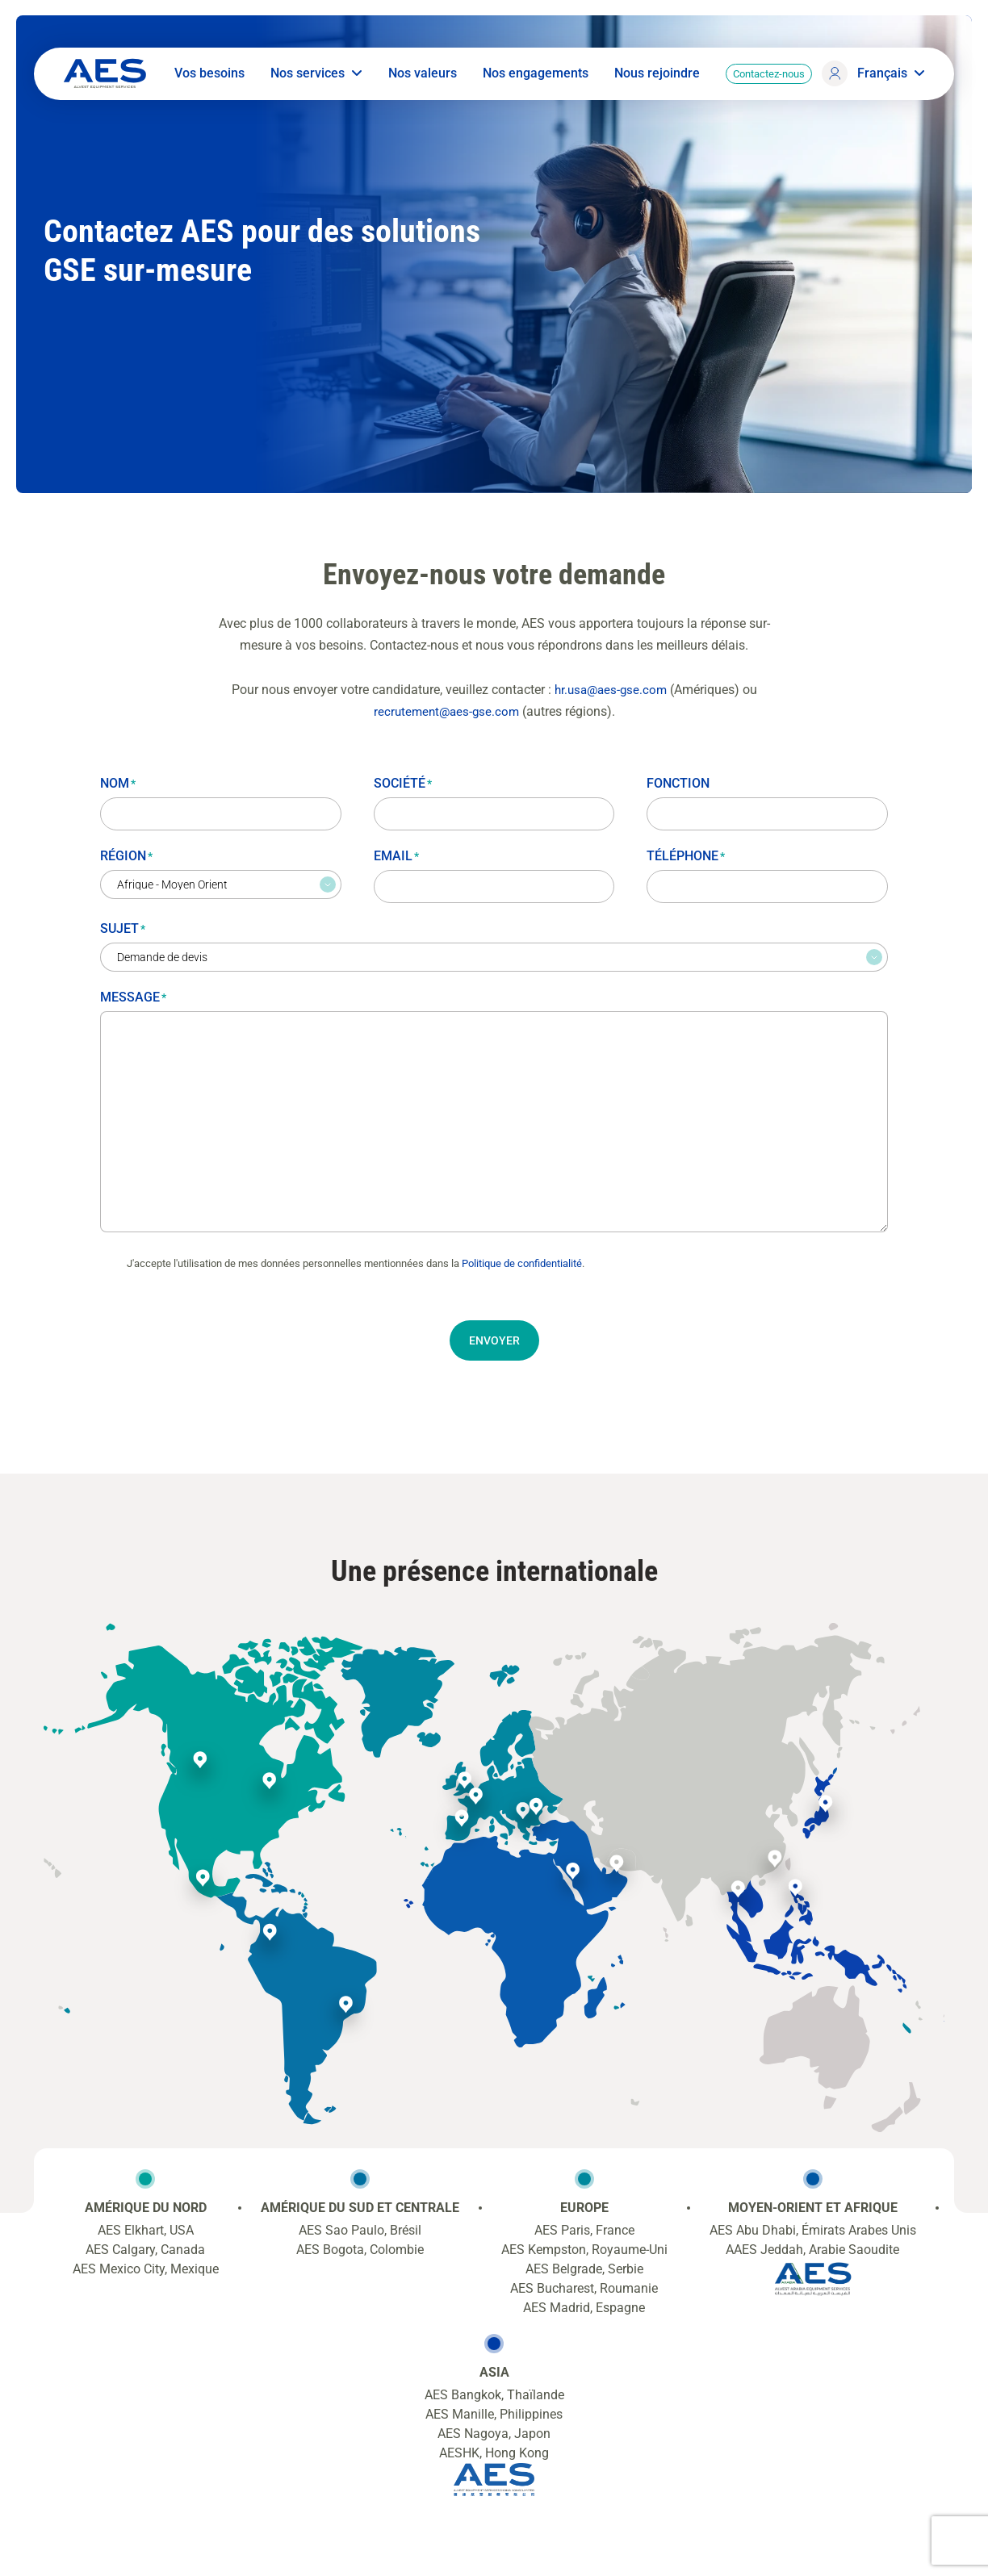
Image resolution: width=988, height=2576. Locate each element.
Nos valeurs (419, 79)
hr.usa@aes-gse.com (610, 688)
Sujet (122, 927)
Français (888, 79)
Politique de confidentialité (522, 1263)
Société (403, 782)
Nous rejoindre (654, 79)
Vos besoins (206, 79)
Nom (118, 782)
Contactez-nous (766, 79)
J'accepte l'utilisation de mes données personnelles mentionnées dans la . (355, 1263)
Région (126, 855)
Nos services (313, 79)
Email (396, 855)
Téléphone (686, 855)
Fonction (678, 782)
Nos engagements (532, 79)
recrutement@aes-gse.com (445, 710)
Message (133, 996)
